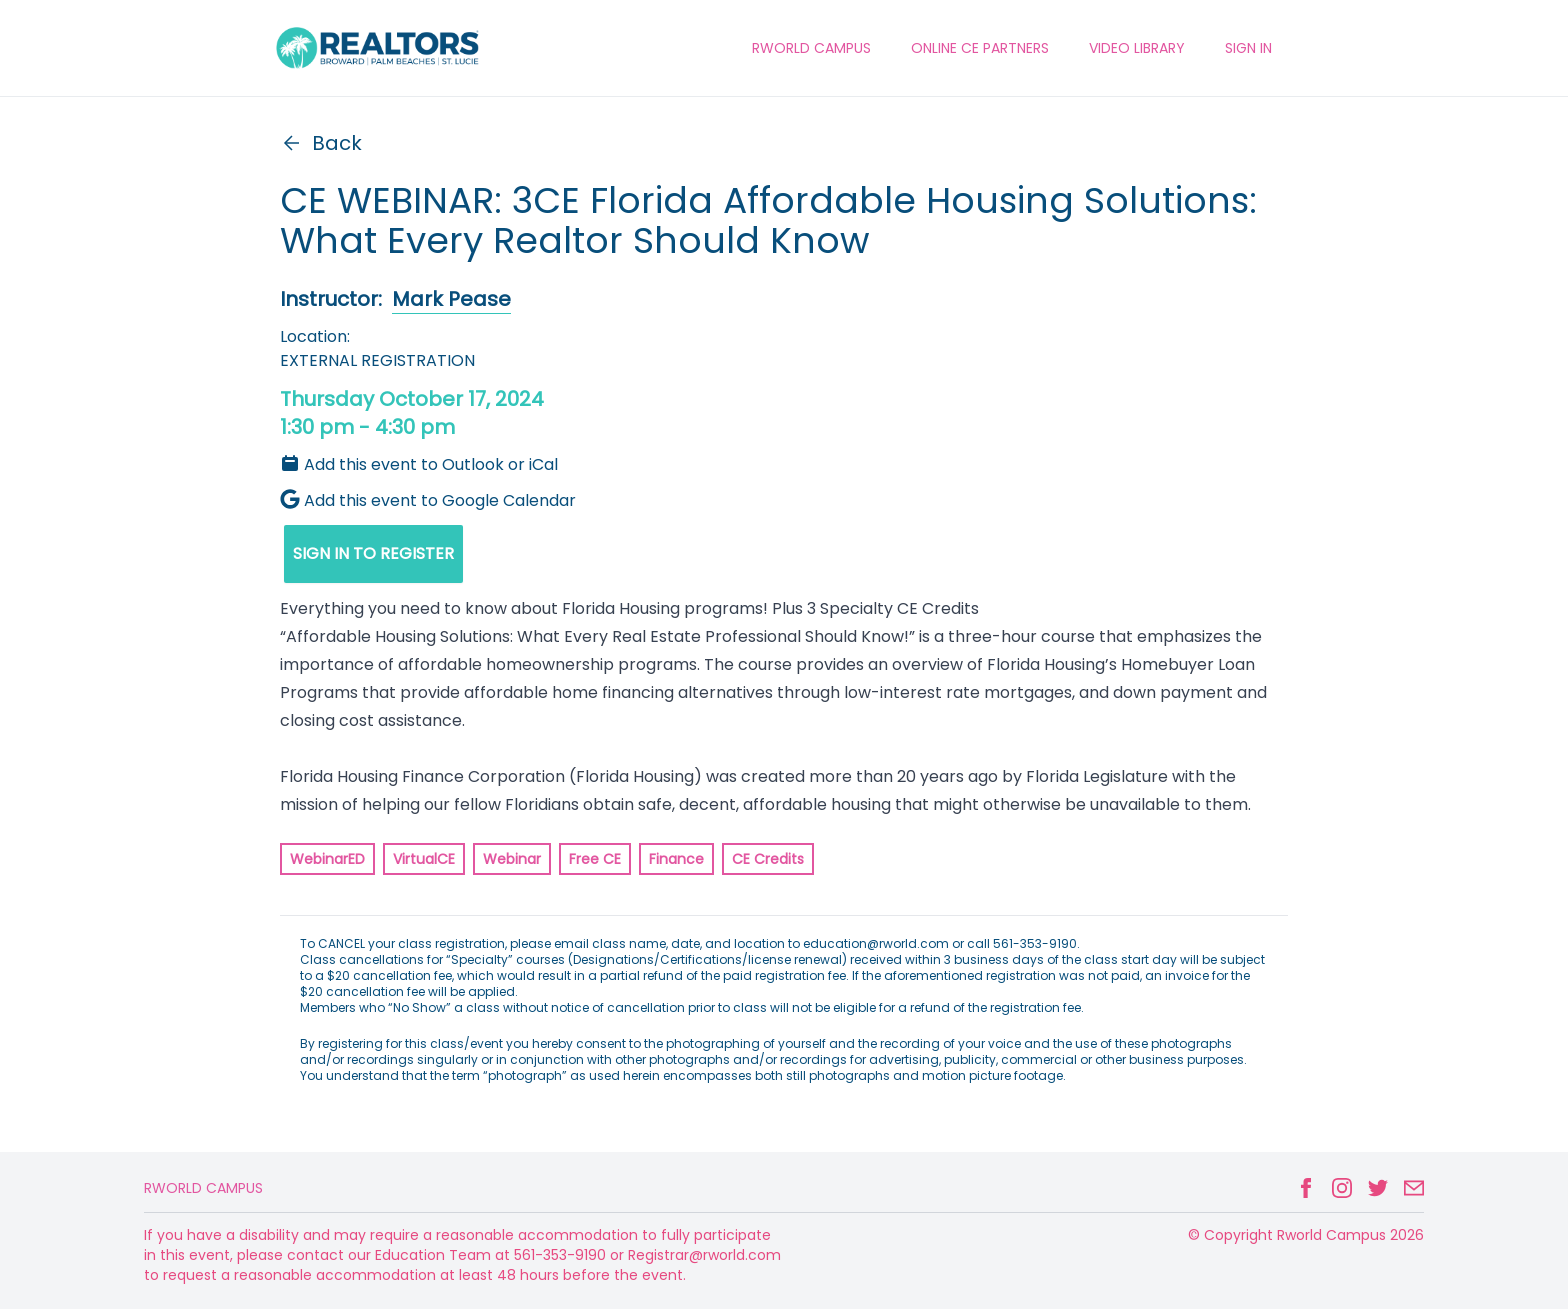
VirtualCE (424, 859)
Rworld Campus (203, 1188)
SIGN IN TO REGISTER (373, 553)
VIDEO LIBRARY (1137, 48)
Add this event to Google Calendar (428, 500)
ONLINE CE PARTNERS (980, 48)
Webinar (512, 859)
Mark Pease (451, 299)
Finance (676, 859)
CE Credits (768, 859)
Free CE (595, 859)
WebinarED (327, 859)
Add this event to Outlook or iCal (419, 464)
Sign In (1248, 48)
